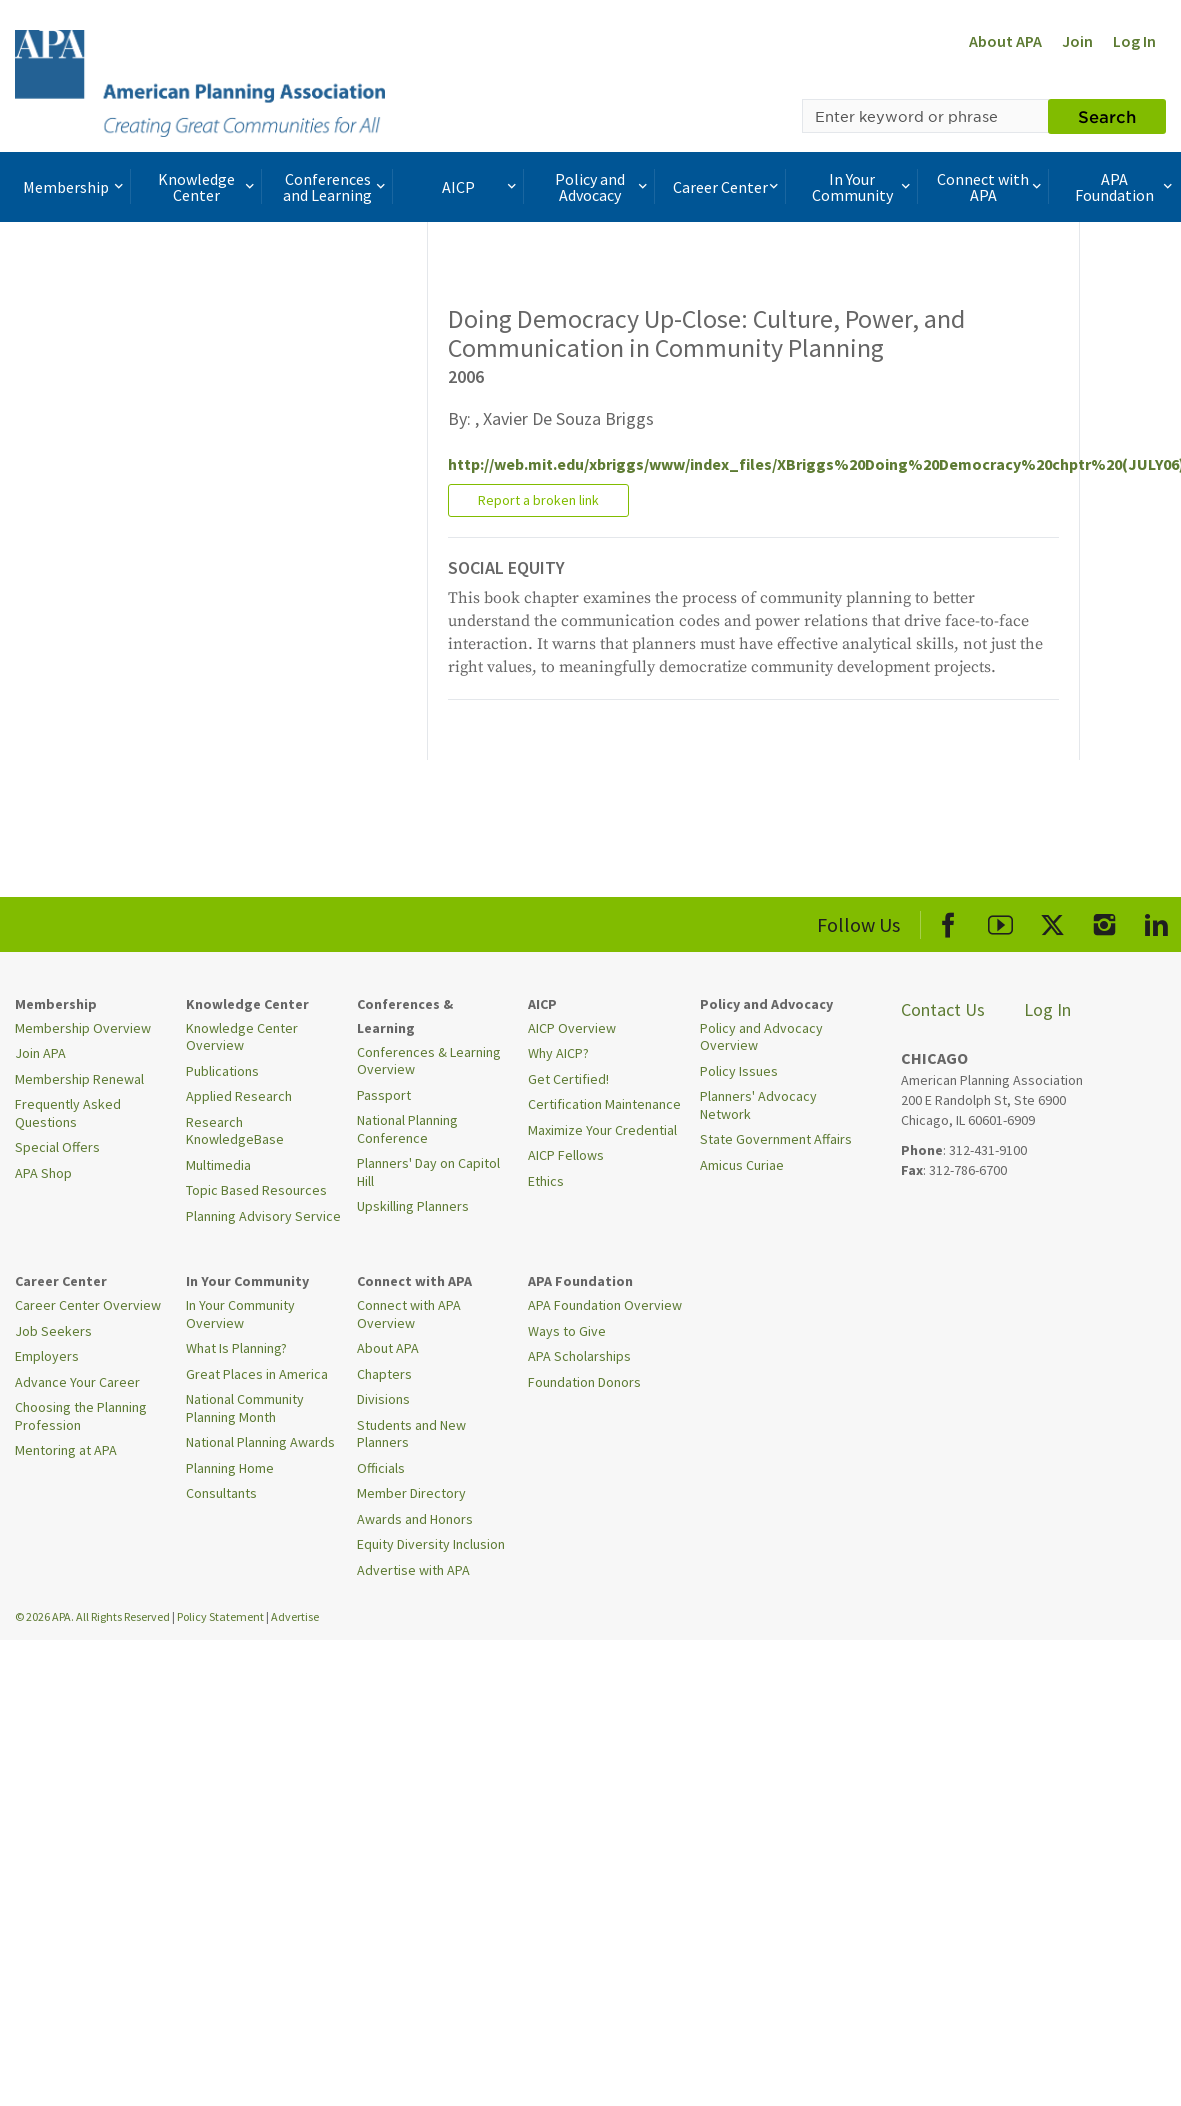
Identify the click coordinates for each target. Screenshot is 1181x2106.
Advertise (295, 1616)
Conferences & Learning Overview (429, 1061)
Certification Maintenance (604, 1104)
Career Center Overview (88, 1305)
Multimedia (218, 1165)
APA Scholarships (579, 1356)
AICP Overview (572, 1028)
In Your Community (863, 187)
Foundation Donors (584, 1382)
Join (1077, 41)
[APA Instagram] (1104, 921)
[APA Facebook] (948, 921)
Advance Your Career (77, 1382)
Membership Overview (83, 1028)
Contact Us (943, 1009)
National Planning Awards (260, 1442)
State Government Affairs (776, 1139)
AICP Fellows (566, 1155)
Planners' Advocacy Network (758, 1105)
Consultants (221, 1493)
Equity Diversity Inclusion (431, 1544)
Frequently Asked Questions (68, 1113)
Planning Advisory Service (263, 1216)
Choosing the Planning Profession (81, 1416)
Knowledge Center (208, 187)
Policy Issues (739, 1071)
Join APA (40, 1053)
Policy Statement (220, 1616)
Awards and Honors (415, 1519)
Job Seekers (53, 1331)
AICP (481, 187)
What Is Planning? (236, 1348)
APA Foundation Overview (605, 1305)
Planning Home (230, 1468)
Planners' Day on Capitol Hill (428, 1172)
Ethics (546, 1181)
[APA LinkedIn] (1156, 921)
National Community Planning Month (245, 1408)
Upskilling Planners (413, 1206)
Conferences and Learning (336, 187)
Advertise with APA (413, 1570)
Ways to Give (567, 1331)
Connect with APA (991, 187)
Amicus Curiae (742, 1165)
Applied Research (239, 1096)
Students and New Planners (411, 1434)
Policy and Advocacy (603, 187)
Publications (222, 1071)
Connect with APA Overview (409, 1314)
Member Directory (411, 1493)
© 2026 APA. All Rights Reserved (93, 1616)
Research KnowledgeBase (235, 1131)
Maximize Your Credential (602, 1130)
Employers (47, 1356)
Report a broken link (538, 500)
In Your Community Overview (240, 1314)
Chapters (384, 1374)
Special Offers (57, 1147)
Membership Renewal (79, 1079)
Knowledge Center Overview (242, 1037)
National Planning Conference (407, 1129)
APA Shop (43, 1173)
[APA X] (1052, 921)
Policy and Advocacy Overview (761, 1037)
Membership (75, 187)
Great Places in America (257, 1374)
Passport (384, 1095)
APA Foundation (1125, 187)
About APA (1005, 41)
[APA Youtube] (1000, 921)
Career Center (727, 187)
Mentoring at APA (66, 1450)
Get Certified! (568, 1079)
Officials (381, 1468)
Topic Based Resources (256, 1190)
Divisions (383, 1399)
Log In (1134, 41)
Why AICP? (558, 1053)
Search (1107, 116)
